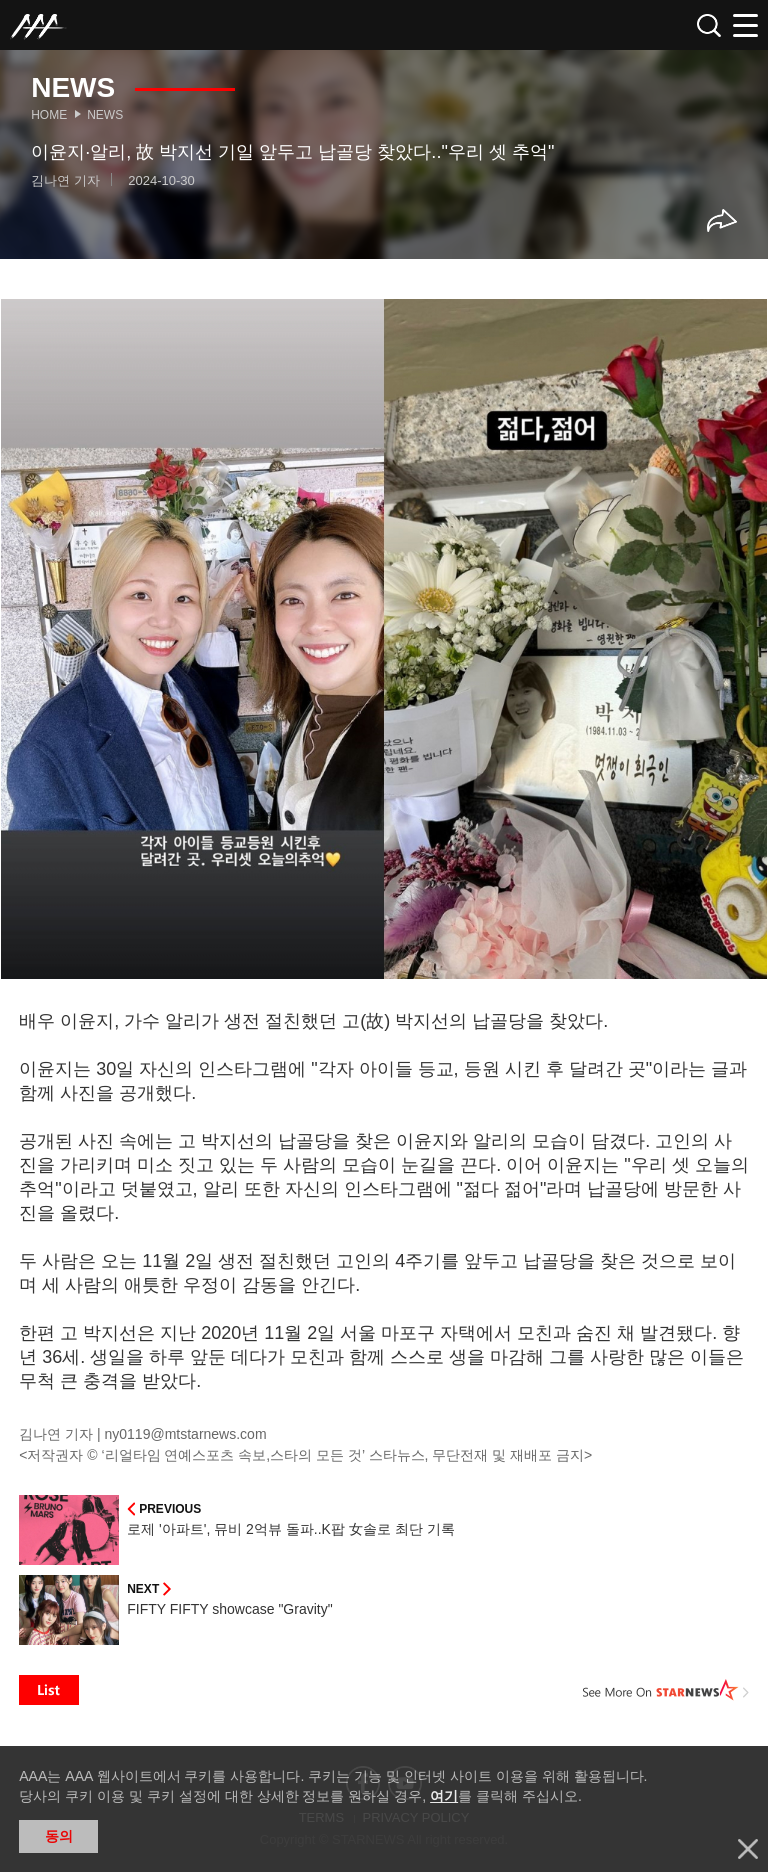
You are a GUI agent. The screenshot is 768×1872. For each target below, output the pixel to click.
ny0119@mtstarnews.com (186, 1434)
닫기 (748, 1849)
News (105, 115)
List (49, 1690)
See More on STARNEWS (666, 1690)
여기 (444, 1796)
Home (49, 115)
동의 (59, 1836)
